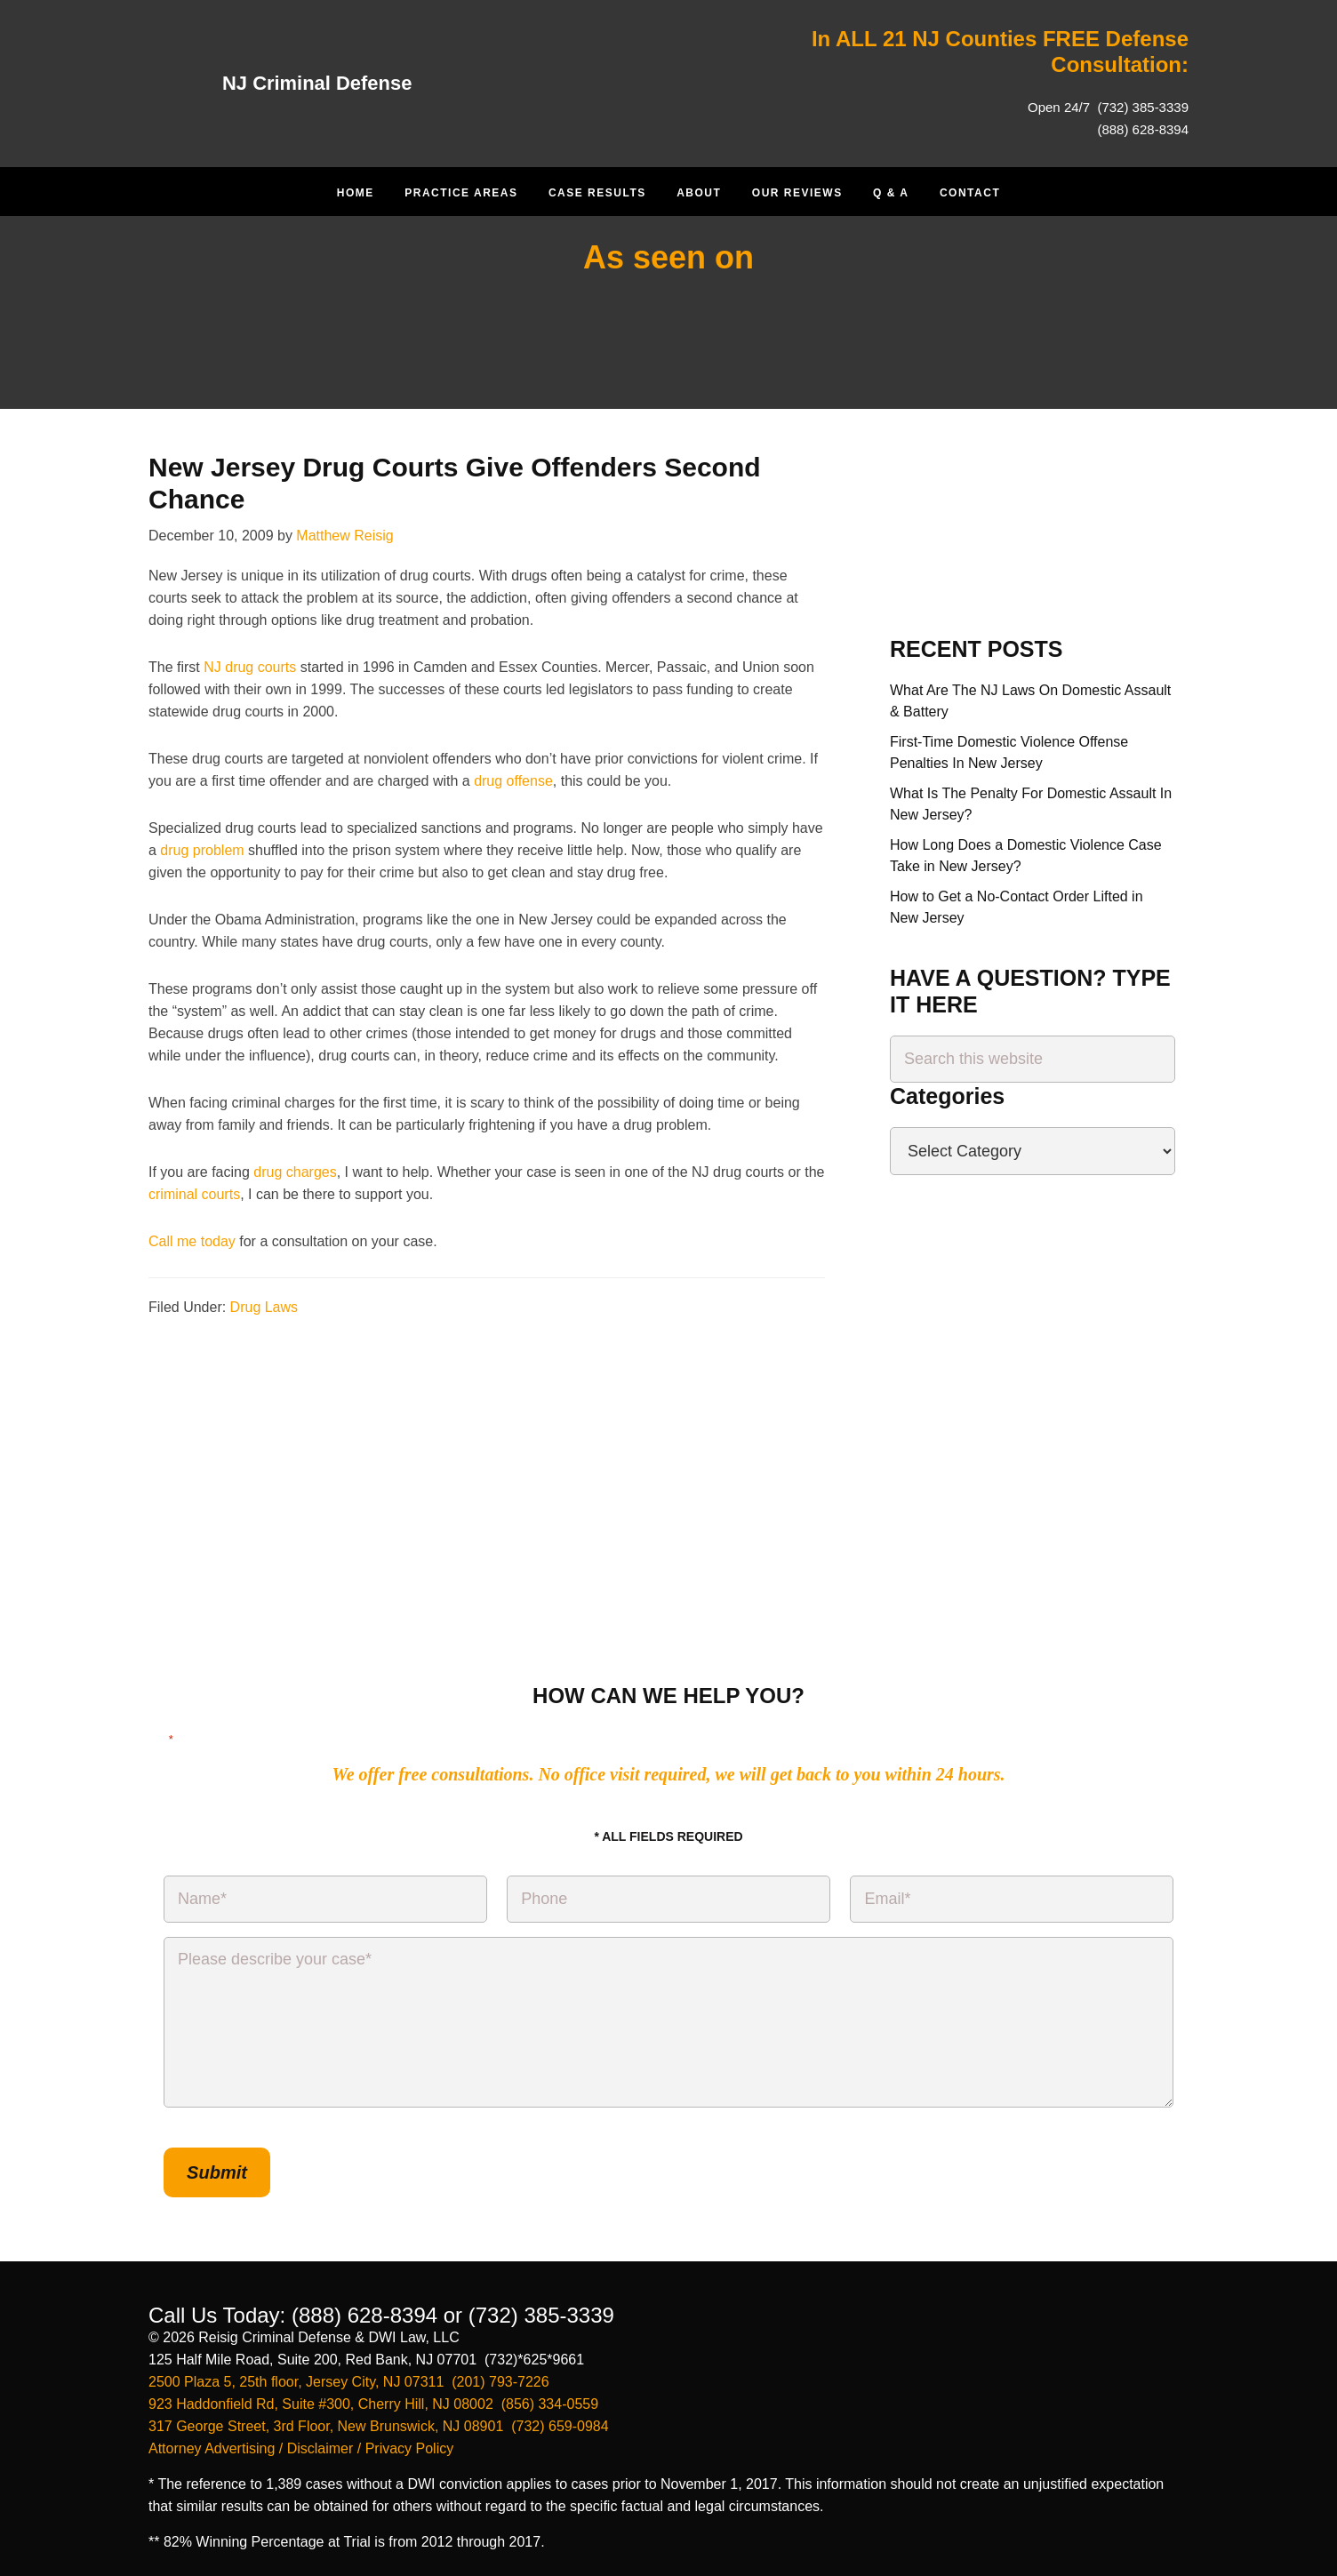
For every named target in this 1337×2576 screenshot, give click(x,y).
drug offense (513, 780)
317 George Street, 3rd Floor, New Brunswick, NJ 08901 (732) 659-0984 (378, 2420)
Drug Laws (264, 1307)
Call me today (192, 1241)
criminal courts (194, 1194)
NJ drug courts (250, 667)
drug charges (294, 1172)
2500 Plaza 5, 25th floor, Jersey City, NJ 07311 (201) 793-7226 (348, 2376)
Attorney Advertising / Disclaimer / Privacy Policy (300, 2443)
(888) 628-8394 (1143, 129)
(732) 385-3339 (1141, 107)
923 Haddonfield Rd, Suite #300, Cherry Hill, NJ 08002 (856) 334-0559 (373, 2398)
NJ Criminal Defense (325, 82)
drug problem (202, 850)
